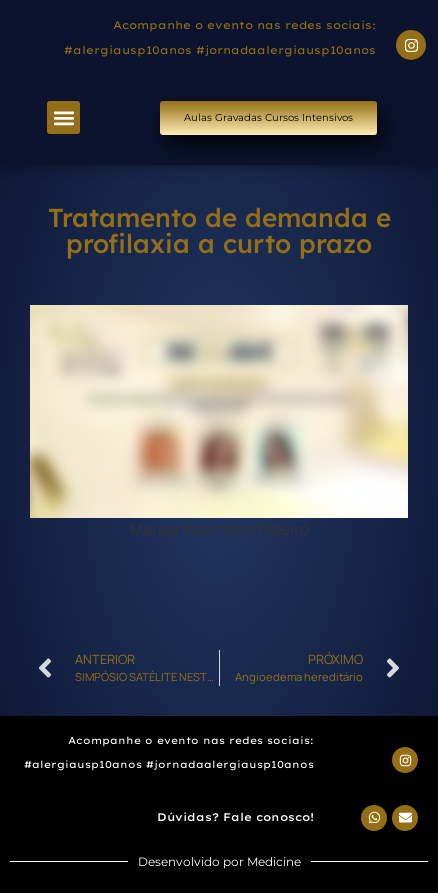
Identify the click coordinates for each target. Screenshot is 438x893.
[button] (63, 117)
